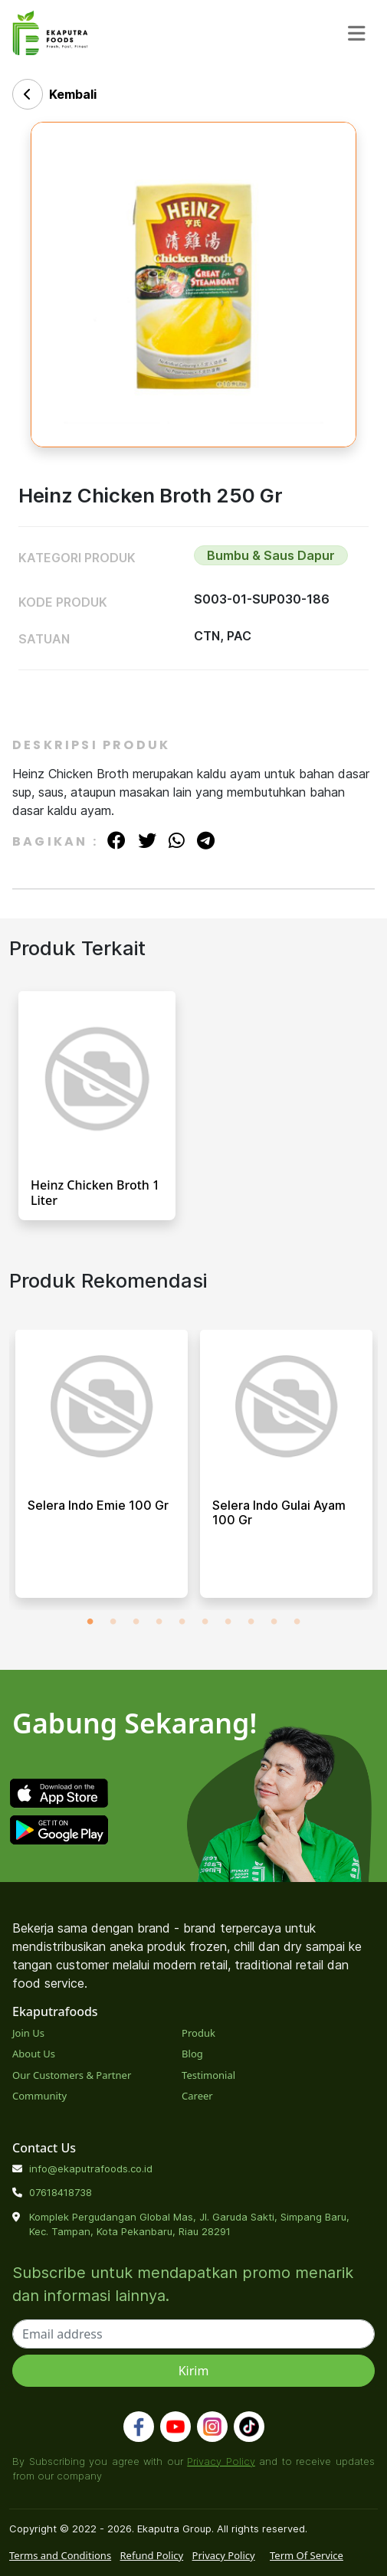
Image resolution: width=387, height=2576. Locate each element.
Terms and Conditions (60, 2555)
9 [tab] (274, 1621)
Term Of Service (306, 2555)
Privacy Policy (221, 2461)
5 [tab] (182, 1621)
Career (197, 2096)
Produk (198, 2033)
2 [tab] (113, 1621)
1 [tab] (90, 1621)
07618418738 (60, 2192)
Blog (192, 2053)
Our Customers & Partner (71, 2075)
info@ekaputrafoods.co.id (91, 2168)
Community (39, 2096)
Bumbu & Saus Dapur (271, 555)
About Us (33, 2053)
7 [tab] (228, 1621)
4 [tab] (159, 1621)
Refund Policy (152, 2555)
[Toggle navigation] (357, 34)
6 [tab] (205, 1621)
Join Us (28, 2033)
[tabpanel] (101, 1470)
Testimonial (208, 2075)
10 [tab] (297, 1621)
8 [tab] (251, 1621)
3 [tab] (136, 1621)
